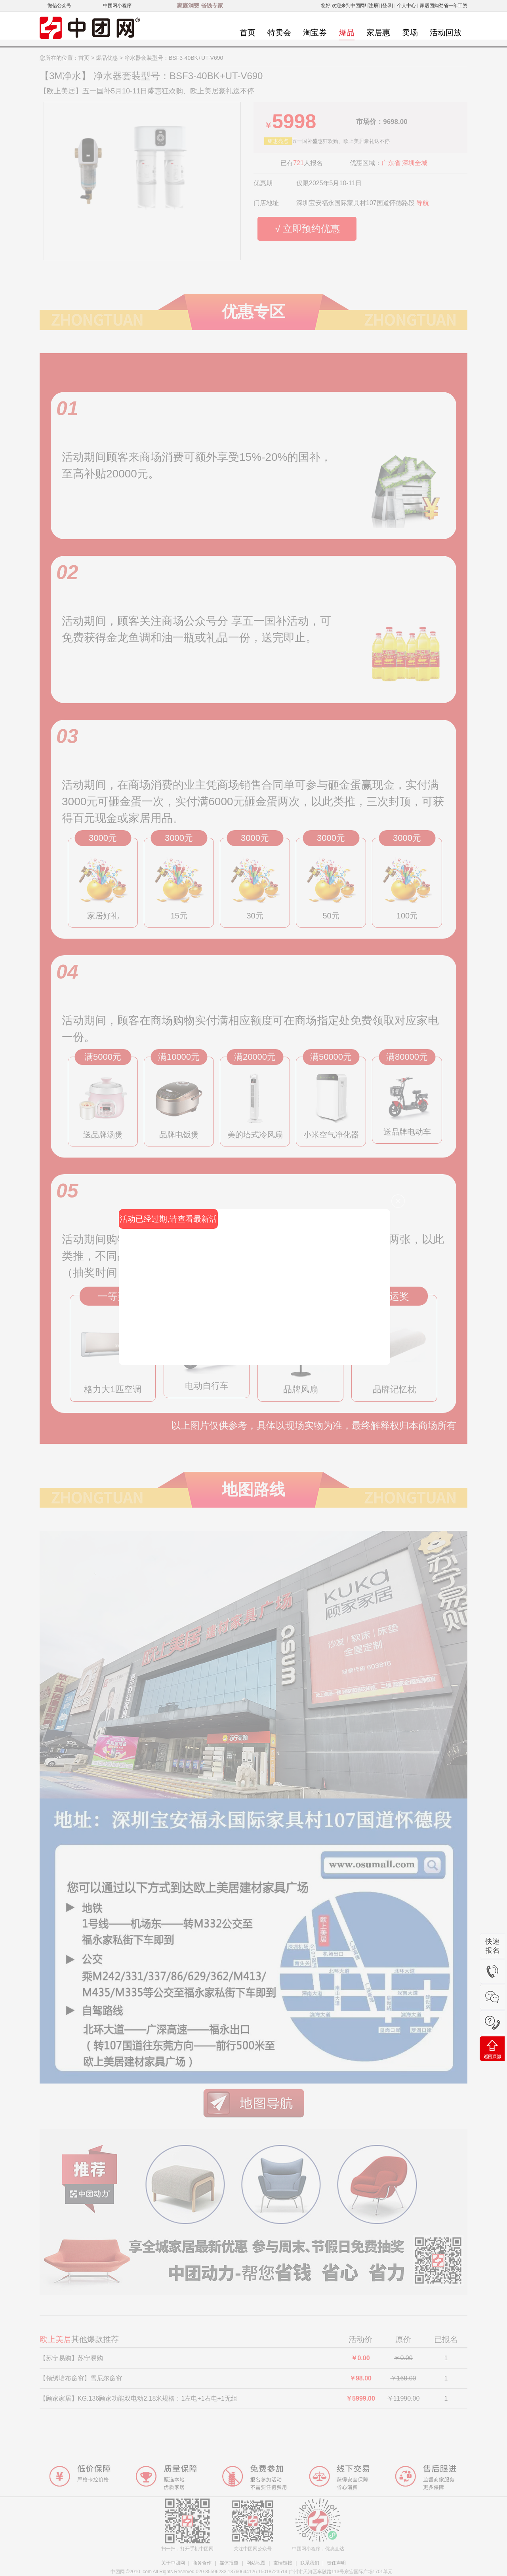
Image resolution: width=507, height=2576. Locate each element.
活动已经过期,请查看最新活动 (168, 1222)
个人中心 (406, 5)
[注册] (374, 5)
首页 (247, 32)
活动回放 (445, 32)
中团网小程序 (117, 5)
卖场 (410, 32)
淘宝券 (315, 32)
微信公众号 (59, 5)
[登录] (387, 5)
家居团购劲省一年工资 (443, 5)
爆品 (347, 32)
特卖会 (279, 32)
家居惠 (378, 32)
